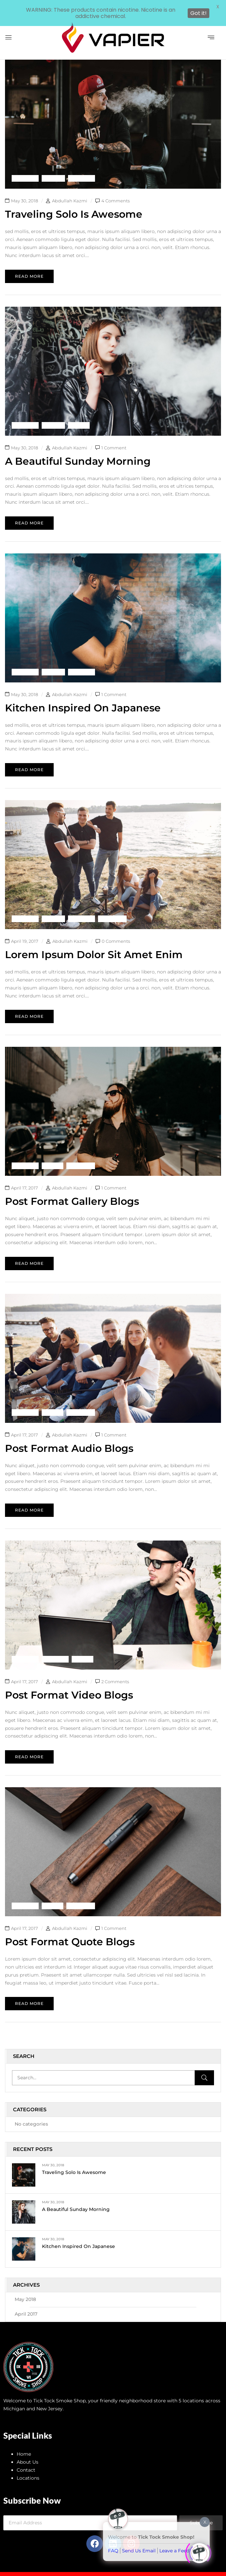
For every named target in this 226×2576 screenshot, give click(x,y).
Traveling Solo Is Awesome (74, 2157)
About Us (27, 2447)
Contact (26, 2455)
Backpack (25, 163)
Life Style (81, 163)
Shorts (79, 410)
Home (24, 2439)
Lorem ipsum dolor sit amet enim (94, 939)
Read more (29, 260)
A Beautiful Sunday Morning (76, 2194)
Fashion (53, 163)
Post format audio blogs (69, 1433)
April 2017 (26, 2299)
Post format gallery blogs (72, 1186)
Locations (28, 2463)
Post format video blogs (69, 1680)
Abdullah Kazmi (69, 185)
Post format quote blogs (70, 1927)
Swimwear (112, 903)
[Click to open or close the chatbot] (199, 2550)
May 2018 (25, 2284)
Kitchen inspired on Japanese (78, 2231)
